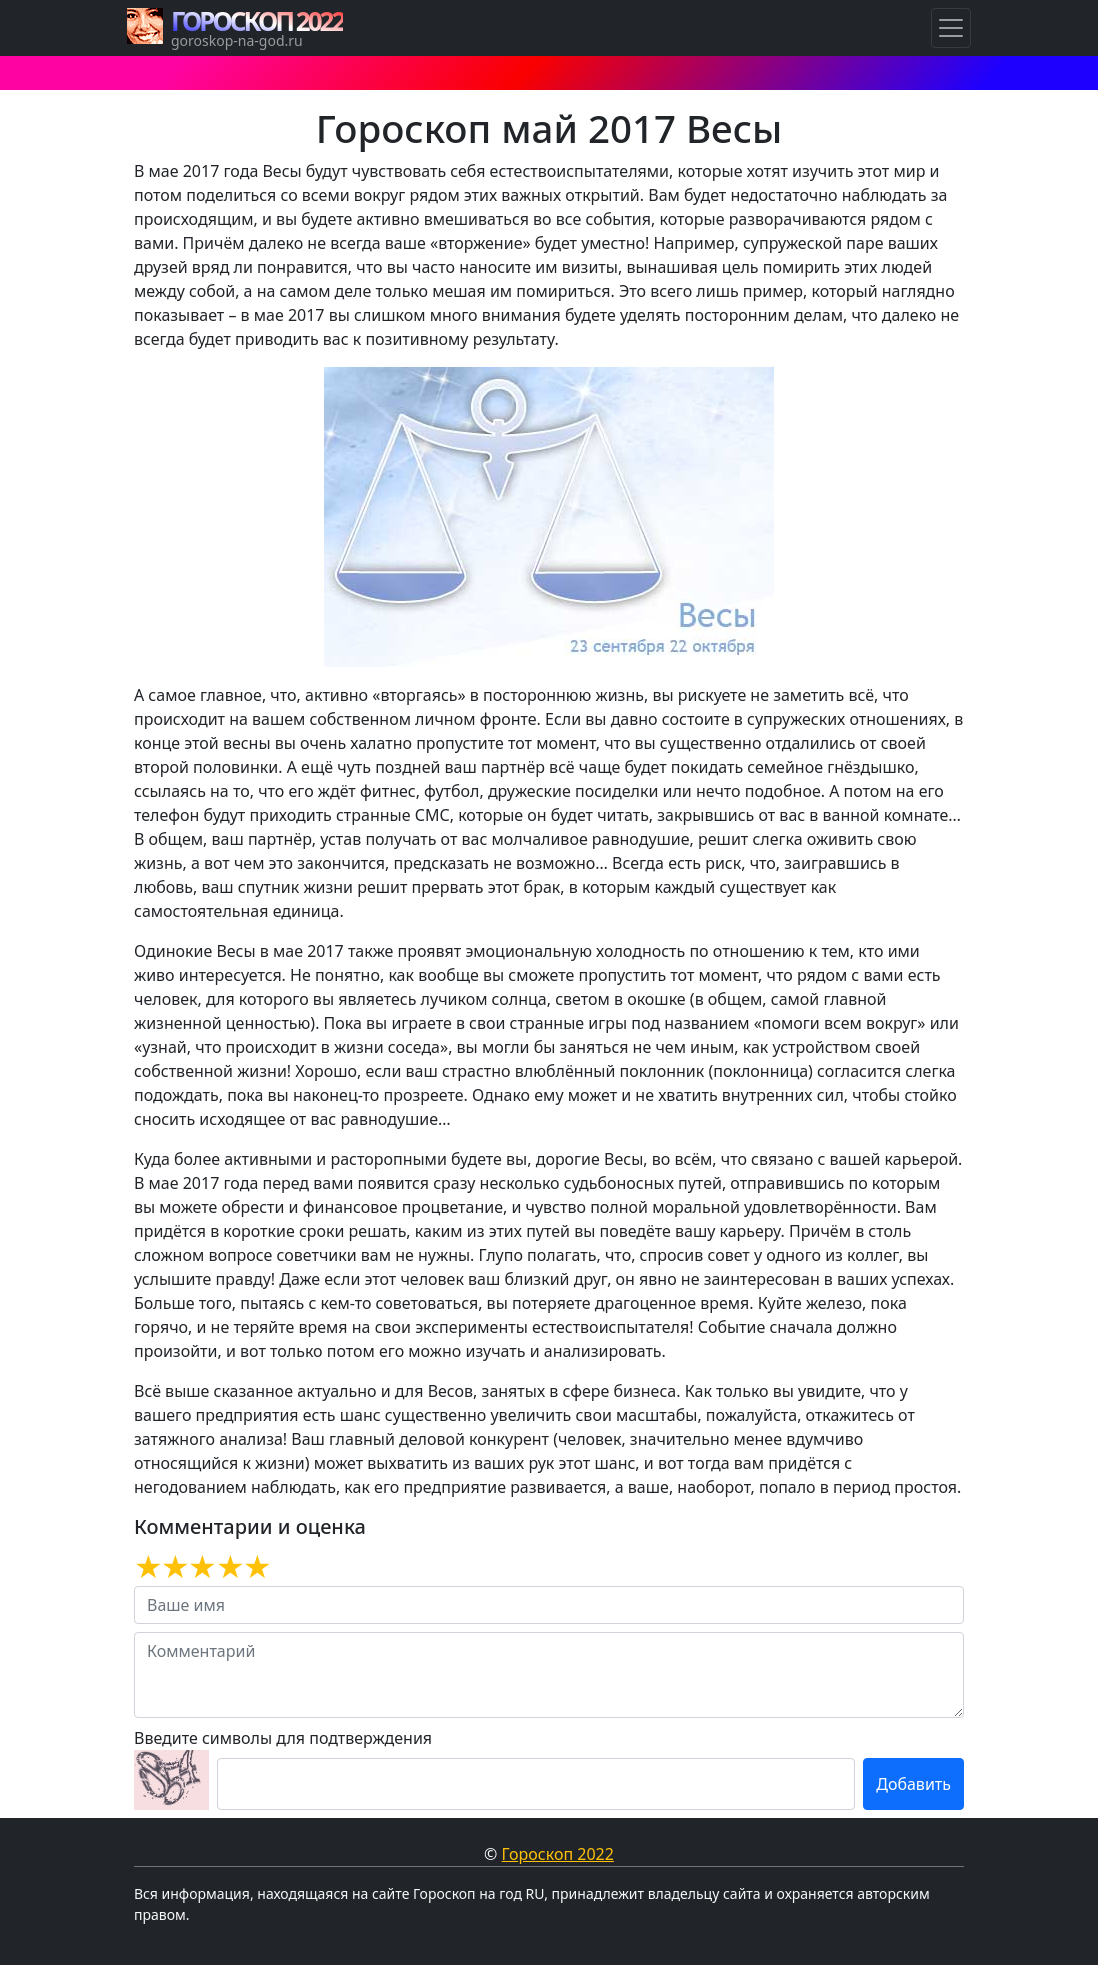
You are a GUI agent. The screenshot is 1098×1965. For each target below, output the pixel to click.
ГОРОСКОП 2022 (257, 21)
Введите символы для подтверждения (283, 1738)
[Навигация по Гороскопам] (951, 28)
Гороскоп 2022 (558, 1854)
